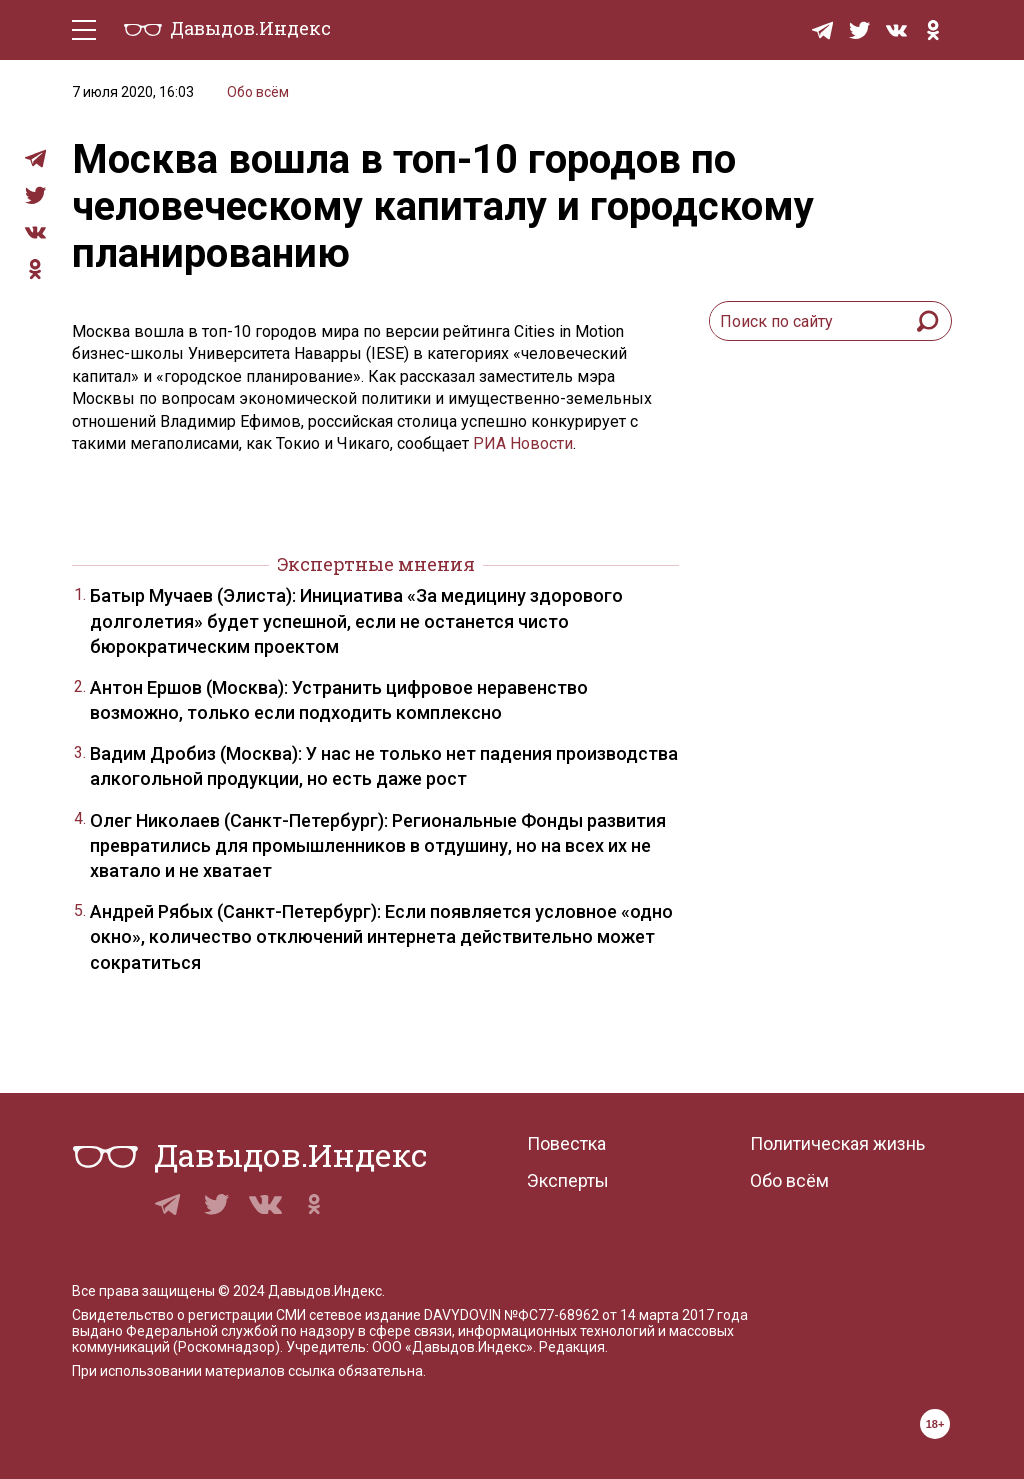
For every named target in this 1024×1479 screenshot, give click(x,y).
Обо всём (258, 92)
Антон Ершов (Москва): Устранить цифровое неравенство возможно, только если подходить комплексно (339, 700)
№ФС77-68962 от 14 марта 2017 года (626, 1315)
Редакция (572, 1347)
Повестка (566, 1143)
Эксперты (568, 1180)
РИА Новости (523, 443)
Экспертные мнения (376, 564)
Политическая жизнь (837, 1143)
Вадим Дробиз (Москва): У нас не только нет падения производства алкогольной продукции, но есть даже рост (384, 766)
